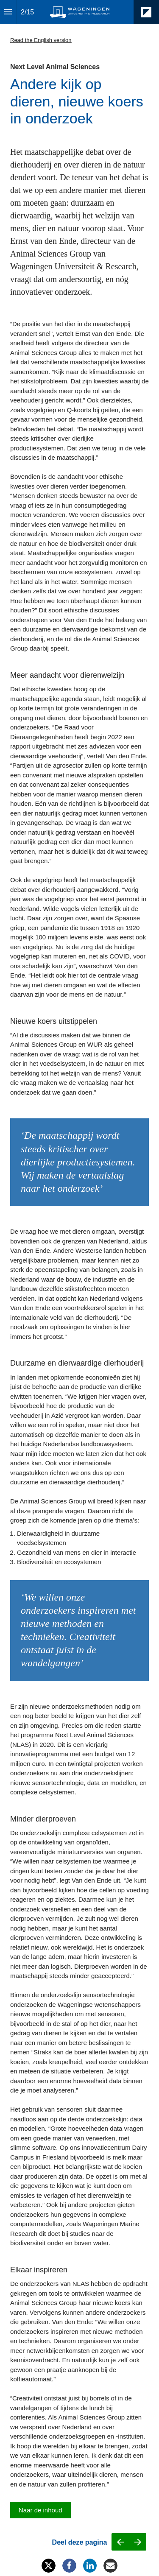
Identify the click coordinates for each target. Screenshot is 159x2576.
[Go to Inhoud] (40, 2510)
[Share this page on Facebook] (69, 2566)
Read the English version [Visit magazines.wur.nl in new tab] (41, 40)
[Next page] (137, 2542)
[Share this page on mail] (110, 2566)
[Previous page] (120, 2542)
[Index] (8, 12)
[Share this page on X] (49, 2566)
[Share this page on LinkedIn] (90, 2566)
